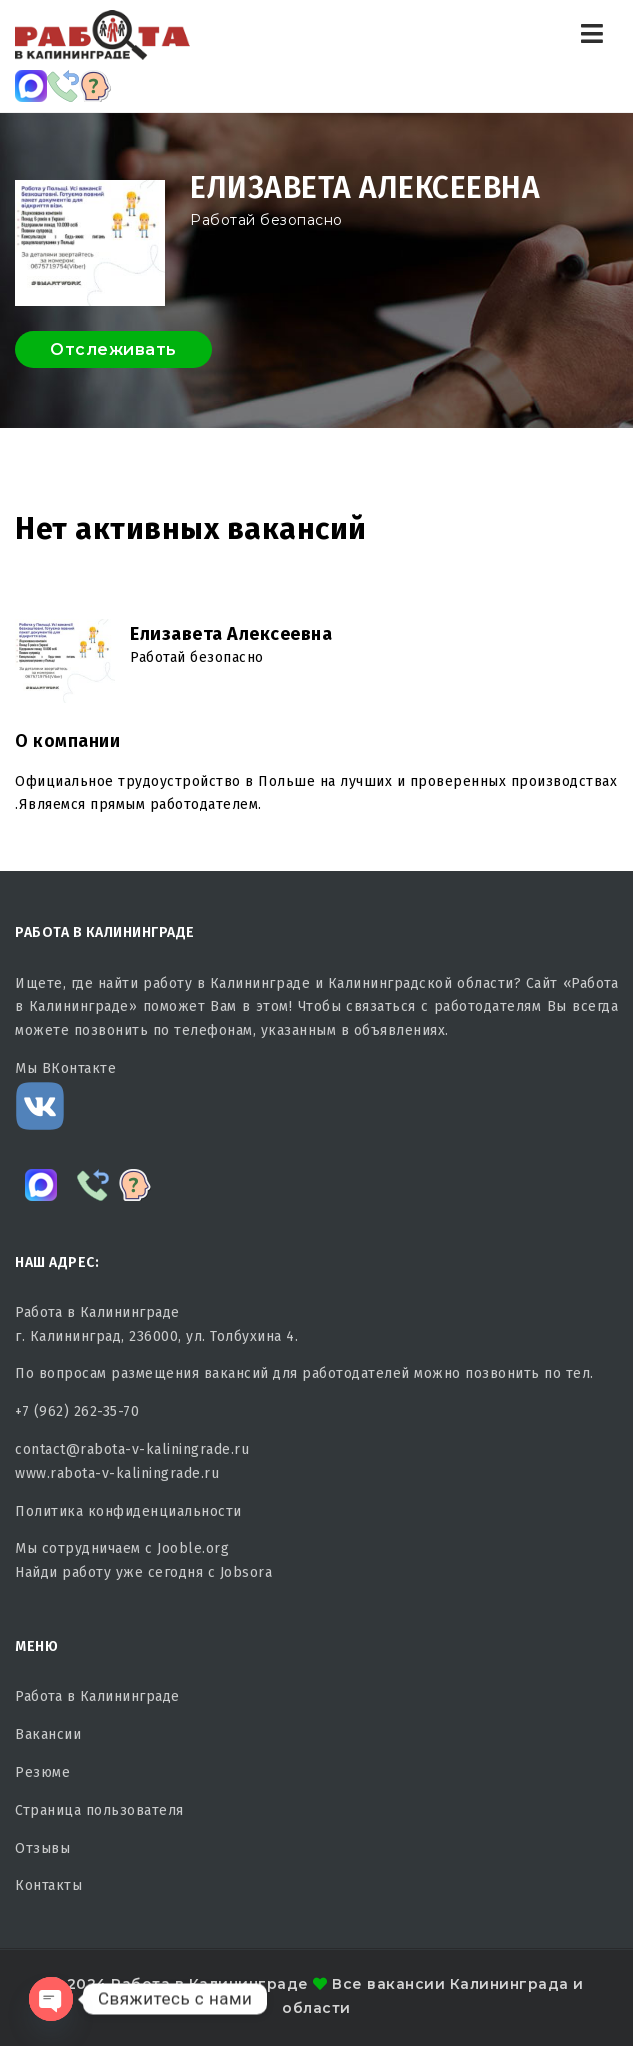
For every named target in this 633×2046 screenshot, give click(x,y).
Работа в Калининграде (97, 1696)
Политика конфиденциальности (128, 1511)
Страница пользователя (99, 1810)
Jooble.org (193, 1548)
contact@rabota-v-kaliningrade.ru (132, 1449)
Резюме (42, 1772)
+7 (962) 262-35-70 (77, 1411)
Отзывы (42, 1848)
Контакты (48, 1885)
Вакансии (48, 1734)
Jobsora (246, 1572)
